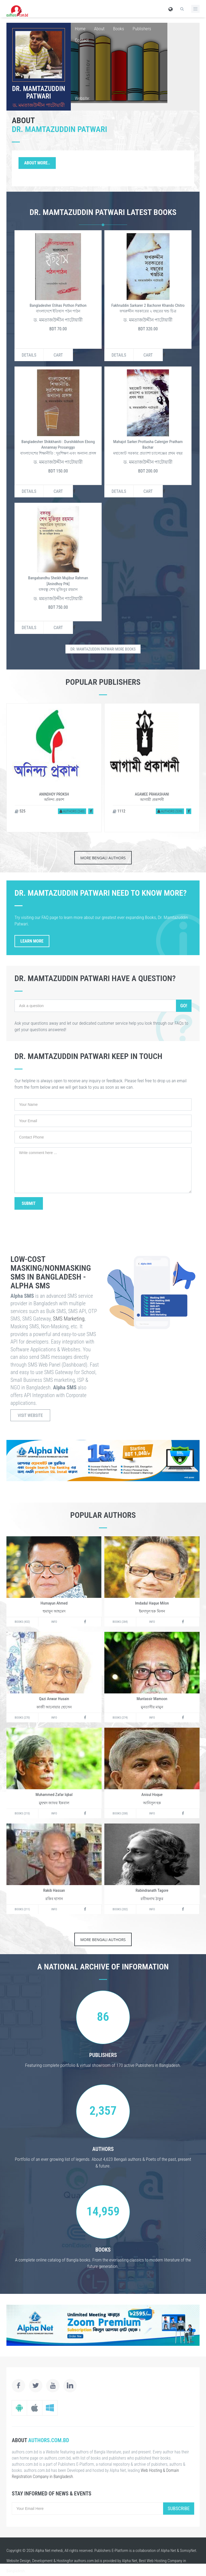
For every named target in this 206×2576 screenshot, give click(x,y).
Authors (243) (72, 811)
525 (20, 811)
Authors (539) (169, 811)
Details (29, 355)
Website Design (18, 2560)
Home (80, 28)
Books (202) (120, 1909)
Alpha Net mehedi (49, 2550)
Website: (82, 98)
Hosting (63, 2560)
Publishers (142, 28)
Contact (82, 40)
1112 (119, 811)
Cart (58, 355)
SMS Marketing (68, 1318)
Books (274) (120, 1717)
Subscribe (179, 2508)
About (99, 28)
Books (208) (120, 1813)
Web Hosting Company (164, 2560)
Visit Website (30, 1415)
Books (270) (22, 1717)
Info (54, 1622)
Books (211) (22, 1909)
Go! (183, 1005)
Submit (29, 1203)
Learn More (31, 941)
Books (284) (120, 1622)
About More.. (37, 162)
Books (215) (22, 1813)
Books (118, 28)
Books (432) (22, 1622)
